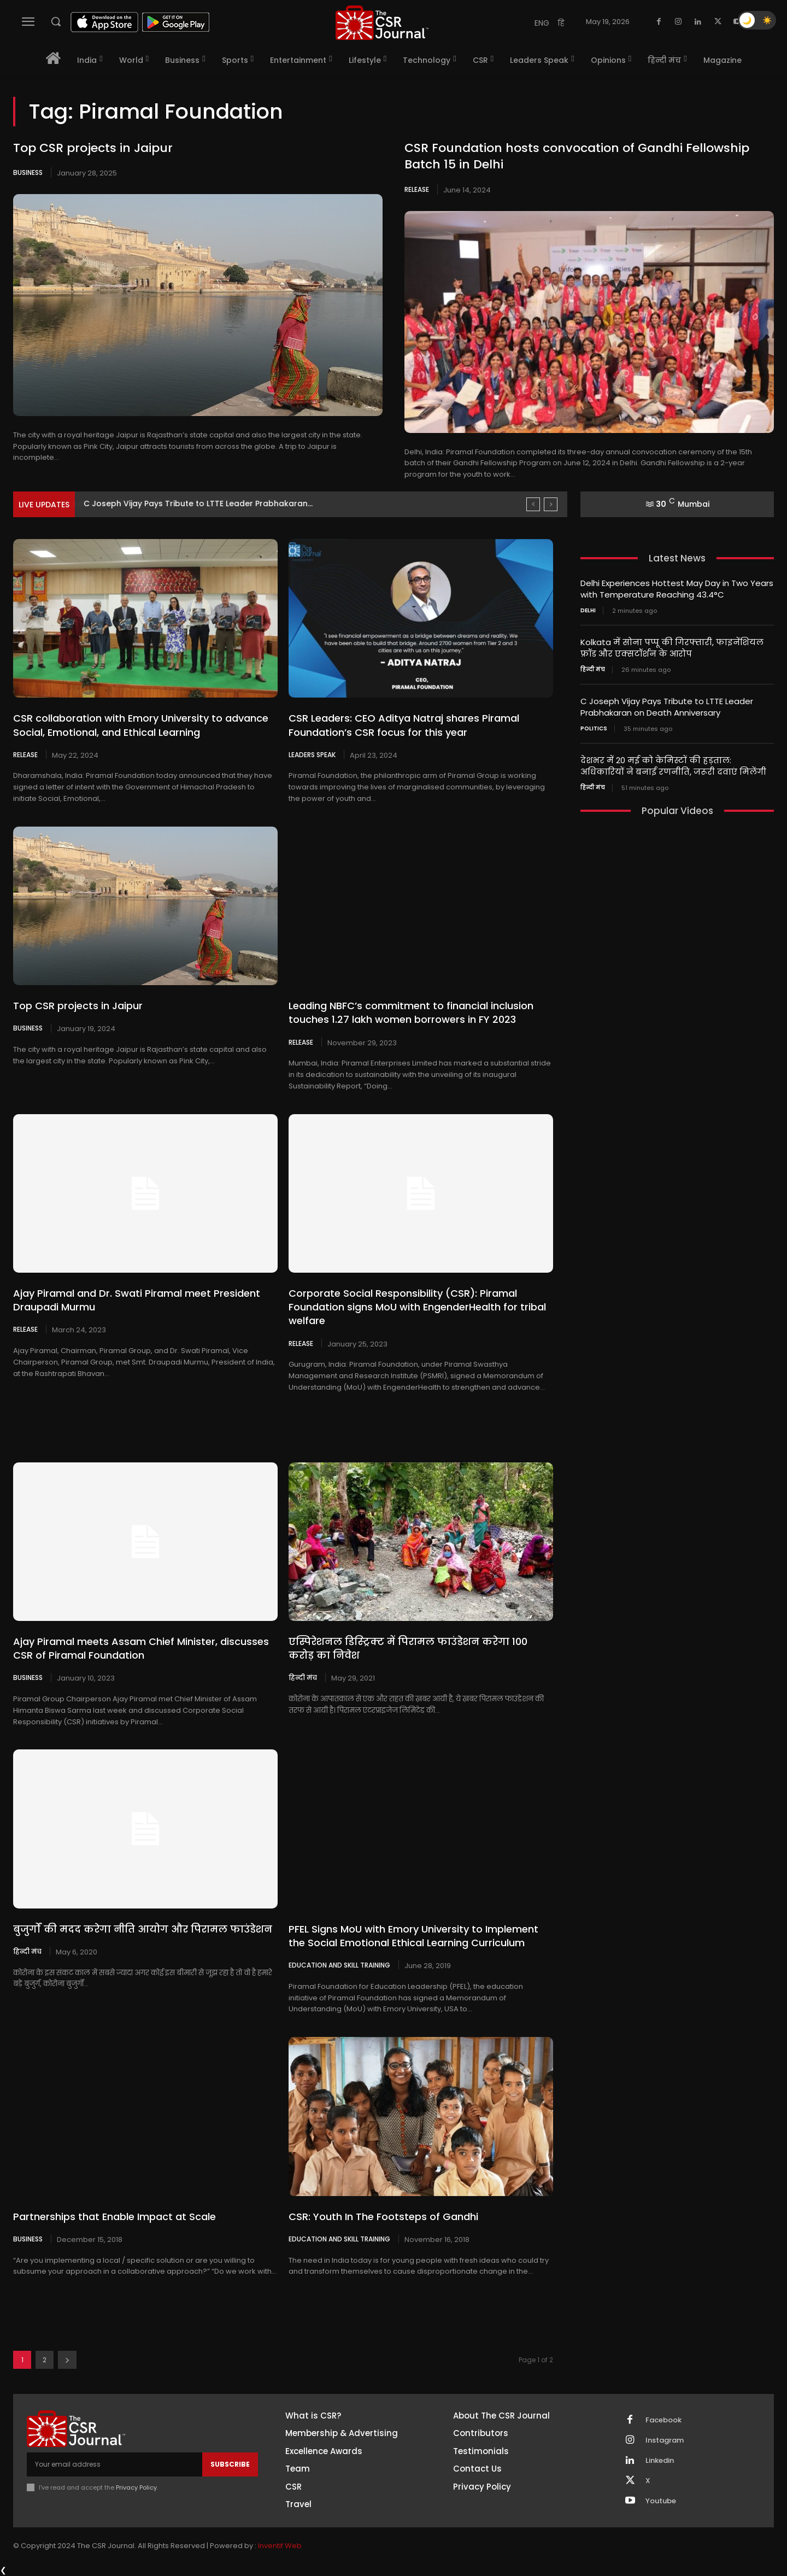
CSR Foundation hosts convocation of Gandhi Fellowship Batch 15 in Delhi (576, 156)
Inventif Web (280, 2545)
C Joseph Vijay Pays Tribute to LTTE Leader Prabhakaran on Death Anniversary (666, 706)
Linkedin (659, 2461)
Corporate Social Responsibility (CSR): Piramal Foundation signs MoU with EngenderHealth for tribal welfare (417, 1306)
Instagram (664, 2440)
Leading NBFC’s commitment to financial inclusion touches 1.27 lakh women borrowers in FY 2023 (411, 1012)
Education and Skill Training (339, 1964)
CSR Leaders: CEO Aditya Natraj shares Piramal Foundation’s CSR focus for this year (404, 725)
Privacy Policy (136, 2487)
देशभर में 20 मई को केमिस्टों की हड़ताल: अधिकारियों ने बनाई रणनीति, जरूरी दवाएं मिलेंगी (673, 765)
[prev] (533, 504)
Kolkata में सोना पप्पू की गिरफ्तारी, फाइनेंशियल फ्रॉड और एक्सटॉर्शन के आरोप (671, 647)
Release (416, 189)
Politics (593, 729)
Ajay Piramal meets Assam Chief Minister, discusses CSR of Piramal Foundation (141, 1648)
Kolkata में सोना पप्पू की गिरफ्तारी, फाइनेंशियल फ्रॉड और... (188, 503)
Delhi (588, 610)
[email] (114, 2464)
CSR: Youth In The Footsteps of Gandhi (383, 2216)
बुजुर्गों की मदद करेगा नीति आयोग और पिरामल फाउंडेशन (144, 1929)
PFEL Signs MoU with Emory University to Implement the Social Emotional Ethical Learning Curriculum (413, 1935)
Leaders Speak (312, 754)
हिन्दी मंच (303, 1677)
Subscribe (230, 2464)
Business (28, 172)
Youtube (660, 2501)
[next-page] (67, 2360)
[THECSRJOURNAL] (382, 22)
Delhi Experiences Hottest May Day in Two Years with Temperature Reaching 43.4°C (676, 588)
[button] (56, 21)
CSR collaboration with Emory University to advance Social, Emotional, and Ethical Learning (140, 725)
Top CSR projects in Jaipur (93, 147)
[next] (550, 504)
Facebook (663, 2420)
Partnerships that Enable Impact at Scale (114, 2216)
